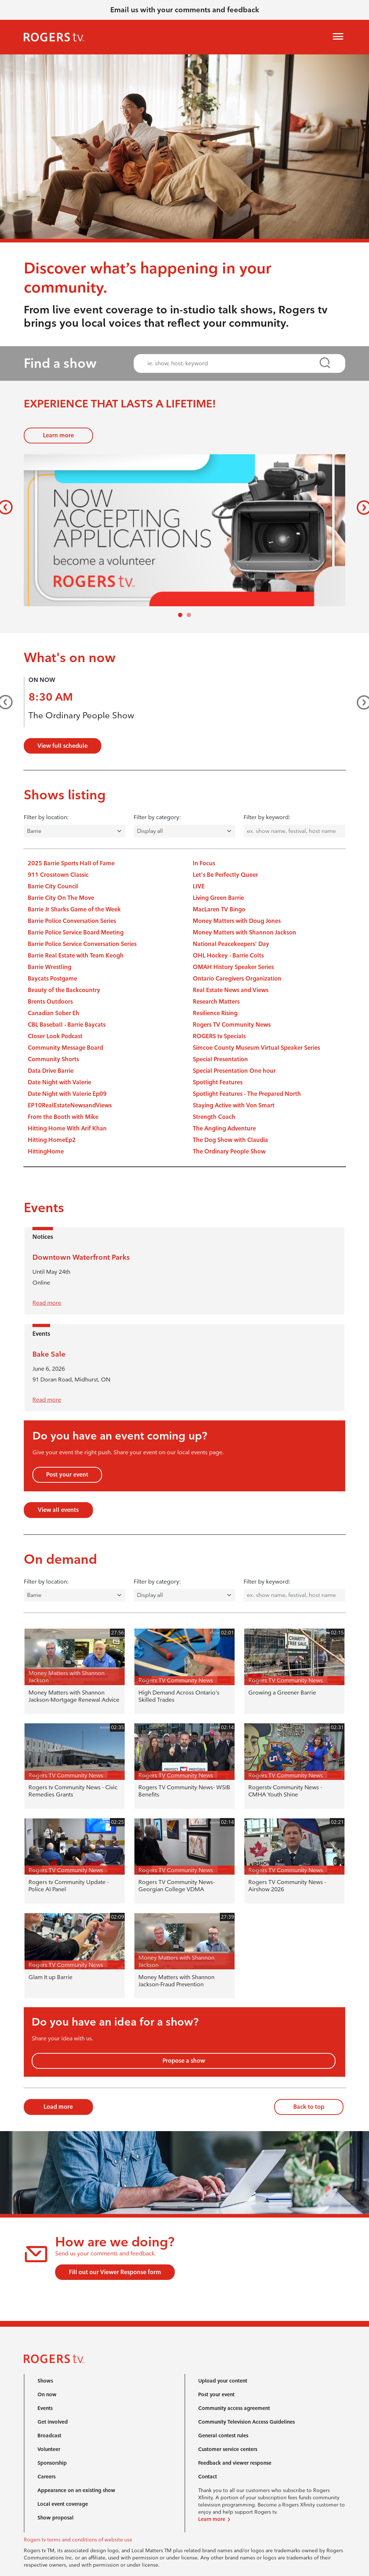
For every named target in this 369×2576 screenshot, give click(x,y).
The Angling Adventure (224, 1128)
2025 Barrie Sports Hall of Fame (71, 863)
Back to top (308, 2106)
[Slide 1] (189, 615)
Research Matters (216, 1001)
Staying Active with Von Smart (234, 1105)
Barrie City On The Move (61, 897)
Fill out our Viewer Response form (115, 2272)
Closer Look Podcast (55, 1036)
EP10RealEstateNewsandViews (70, 1105)
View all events (58, 1509)
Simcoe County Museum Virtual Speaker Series (256, 1047)
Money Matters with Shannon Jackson (244, 932)
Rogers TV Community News (232, 1024)
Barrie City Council (53, 886)
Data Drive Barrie (51, 1070)
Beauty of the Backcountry (64, 990)
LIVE (199, 886)
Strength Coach (214, 1116)
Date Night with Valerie (59, 1082)
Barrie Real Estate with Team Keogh (76, 955)
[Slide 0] (180, 615)
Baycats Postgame (52, 978)
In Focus (204, 863)
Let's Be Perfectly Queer (225, 874)
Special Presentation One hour (234, 1070)
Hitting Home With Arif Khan (67, 1128)
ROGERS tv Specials (219, 1036)
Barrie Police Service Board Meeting (76, 932)
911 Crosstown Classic (58, 874)
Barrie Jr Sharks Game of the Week (74, 909)
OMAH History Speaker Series (233, 967)
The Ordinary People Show (81, 715)
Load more (58, 2106)
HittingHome (46, 1151)
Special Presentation (220, 1059)
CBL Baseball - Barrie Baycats (67, 1024)
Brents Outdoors (50, 1001)
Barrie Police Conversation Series (72, 921)
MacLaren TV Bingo (219, 909)
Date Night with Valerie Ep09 (67, 1093)
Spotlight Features (218, 1082)
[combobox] (232, 363)
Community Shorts (53, 1059)
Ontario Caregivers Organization (237, 978)
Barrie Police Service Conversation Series (82, 944)
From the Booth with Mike (63, 1116)
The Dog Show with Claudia (230, 1140)
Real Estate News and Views (230, 990)
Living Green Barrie (218, 897)
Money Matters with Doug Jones (237, 921)
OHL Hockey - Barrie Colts (228, 955)
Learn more (58, 435)
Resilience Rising (215, 1013)
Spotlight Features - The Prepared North (247, 1093)
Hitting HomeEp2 (52, 1140)
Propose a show (184, 2060)
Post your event (67, 1474)
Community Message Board (65, 1047)
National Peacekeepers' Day (231, 944)
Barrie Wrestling (49, 967)
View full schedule (62, 745)
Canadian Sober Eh (53, 1013)
